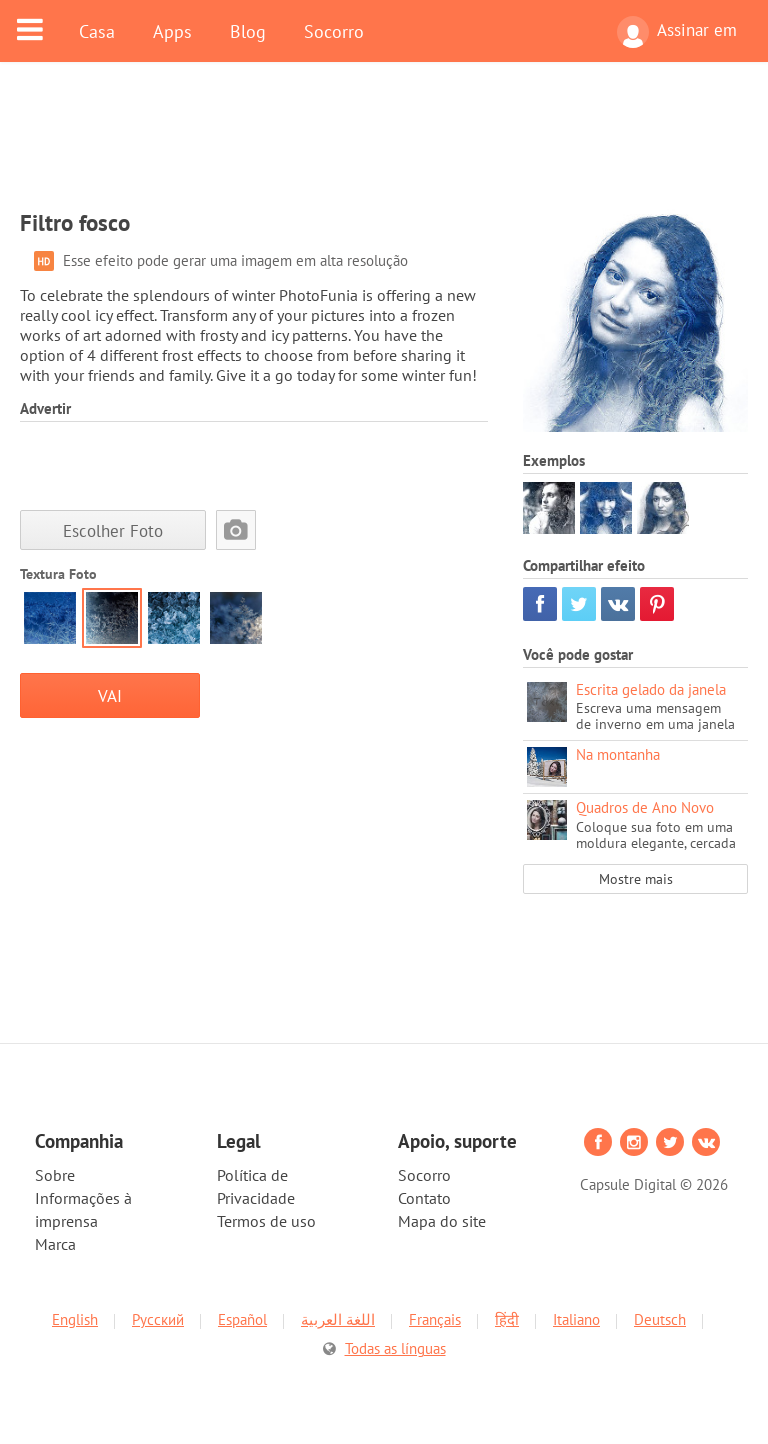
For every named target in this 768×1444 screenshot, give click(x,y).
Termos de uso (266, 1221)
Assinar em (677, 32)
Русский (158, 1319)
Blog (248, 31)
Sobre (55, 1175)
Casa (97, 31)
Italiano (576, 1319)
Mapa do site (442, 1221)
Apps (172, 31)
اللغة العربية (338, 1319)
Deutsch (660, 1319)
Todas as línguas (395, 1348)
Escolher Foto (113, 530)
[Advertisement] (384, 147)
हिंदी (507, 1319)
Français (435, 1319)
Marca (55, 1244)
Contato (424, 1198)
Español (242, 1319)
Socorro (334, 31)
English (75, 1319)
